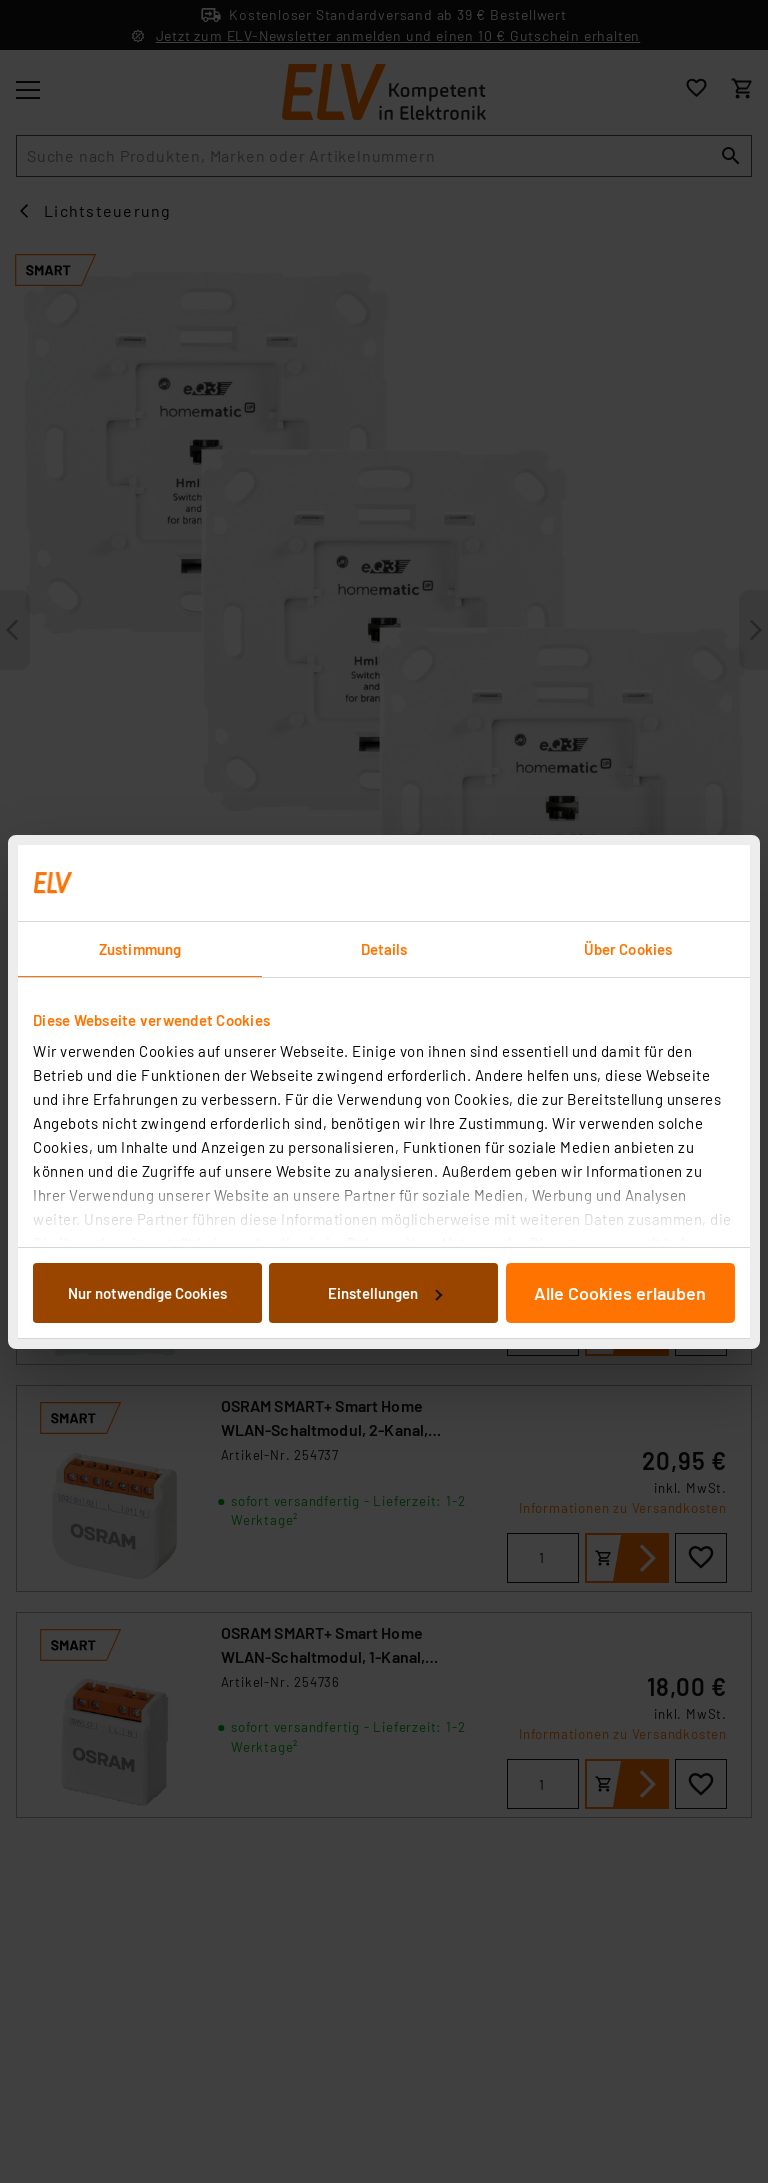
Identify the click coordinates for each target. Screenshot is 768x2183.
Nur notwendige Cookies (147, 1293)
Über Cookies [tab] (628, 949)
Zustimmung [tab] (140, 949)
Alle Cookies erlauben (620, 1293)
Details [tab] (384, 949)
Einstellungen (385, 1293)
